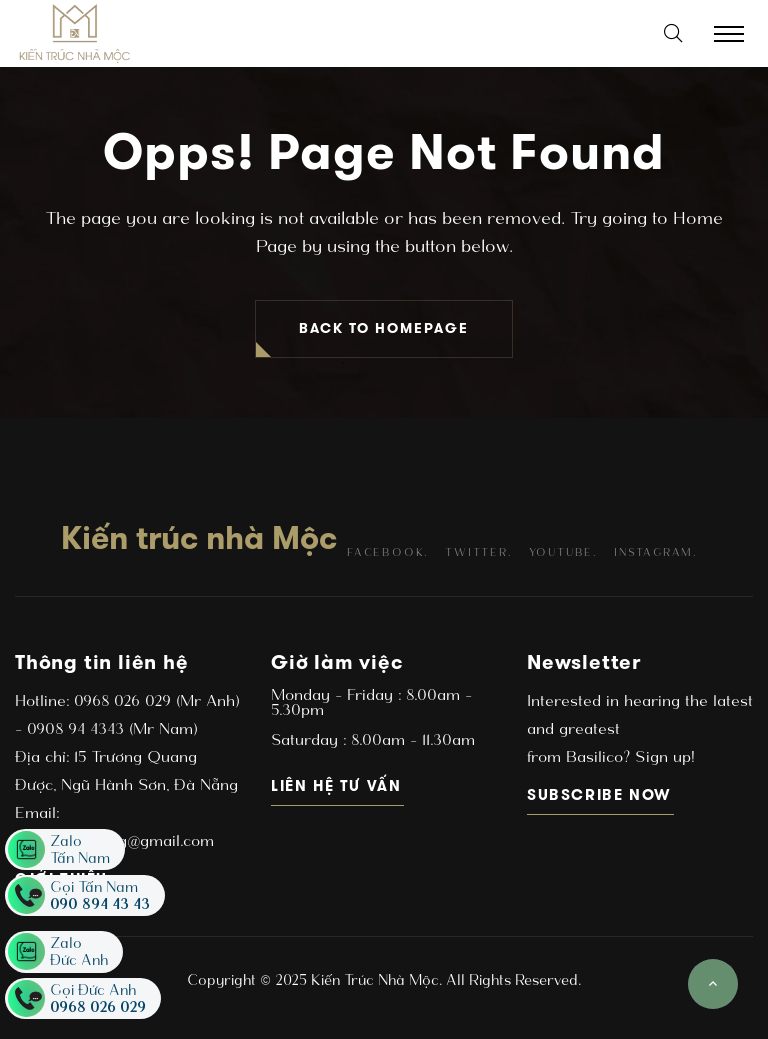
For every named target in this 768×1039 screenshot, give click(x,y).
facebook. (387, 552)
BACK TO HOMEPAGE (384, 328)
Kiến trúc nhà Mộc (199, 538)
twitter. (478, 552)
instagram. (655, 552)
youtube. (563, 552)
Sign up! (662, 756)
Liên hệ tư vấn (337, 785)
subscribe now (600, 794)
